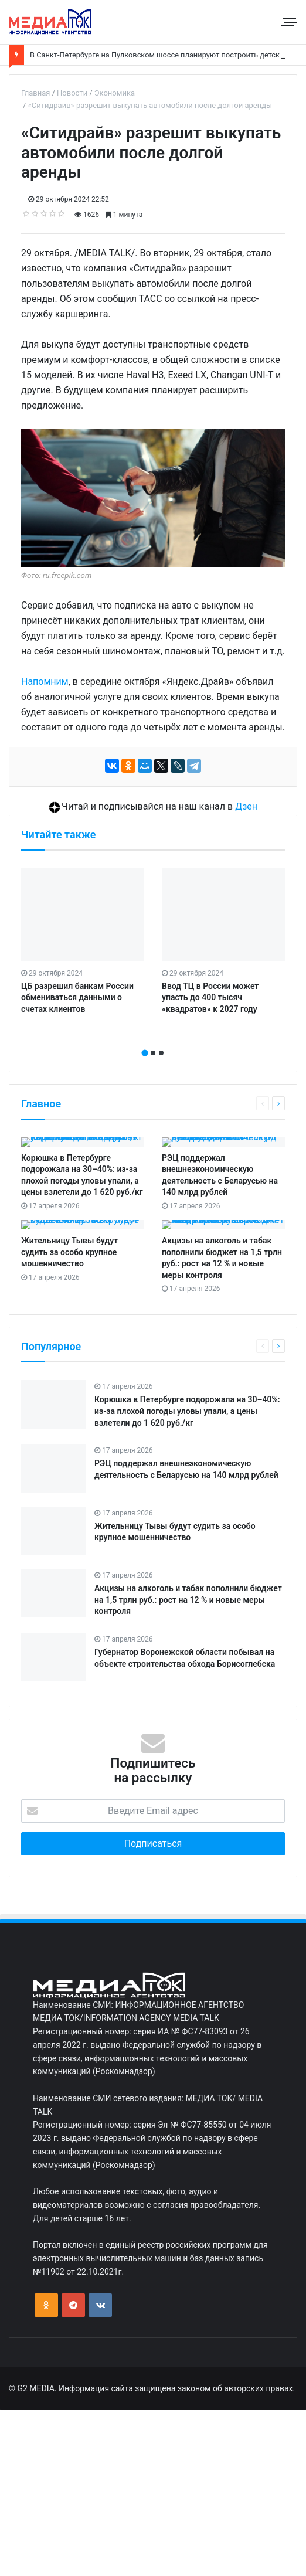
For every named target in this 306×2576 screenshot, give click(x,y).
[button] (145, 1053)
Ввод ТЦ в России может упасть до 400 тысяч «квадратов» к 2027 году (210, 997)
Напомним (45, 681)
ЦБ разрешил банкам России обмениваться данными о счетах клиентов (77, 997)
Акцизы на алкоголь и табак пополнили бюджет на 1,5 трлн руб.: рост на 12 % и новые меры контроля (188, 1599)
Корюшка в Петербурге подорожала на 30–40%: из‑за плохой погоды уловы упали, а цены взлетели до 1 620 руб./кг (187, 1411)
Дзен (246, 806)
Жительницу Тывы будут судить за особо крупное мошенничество (69, 1252)
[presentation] (149, 1040)
